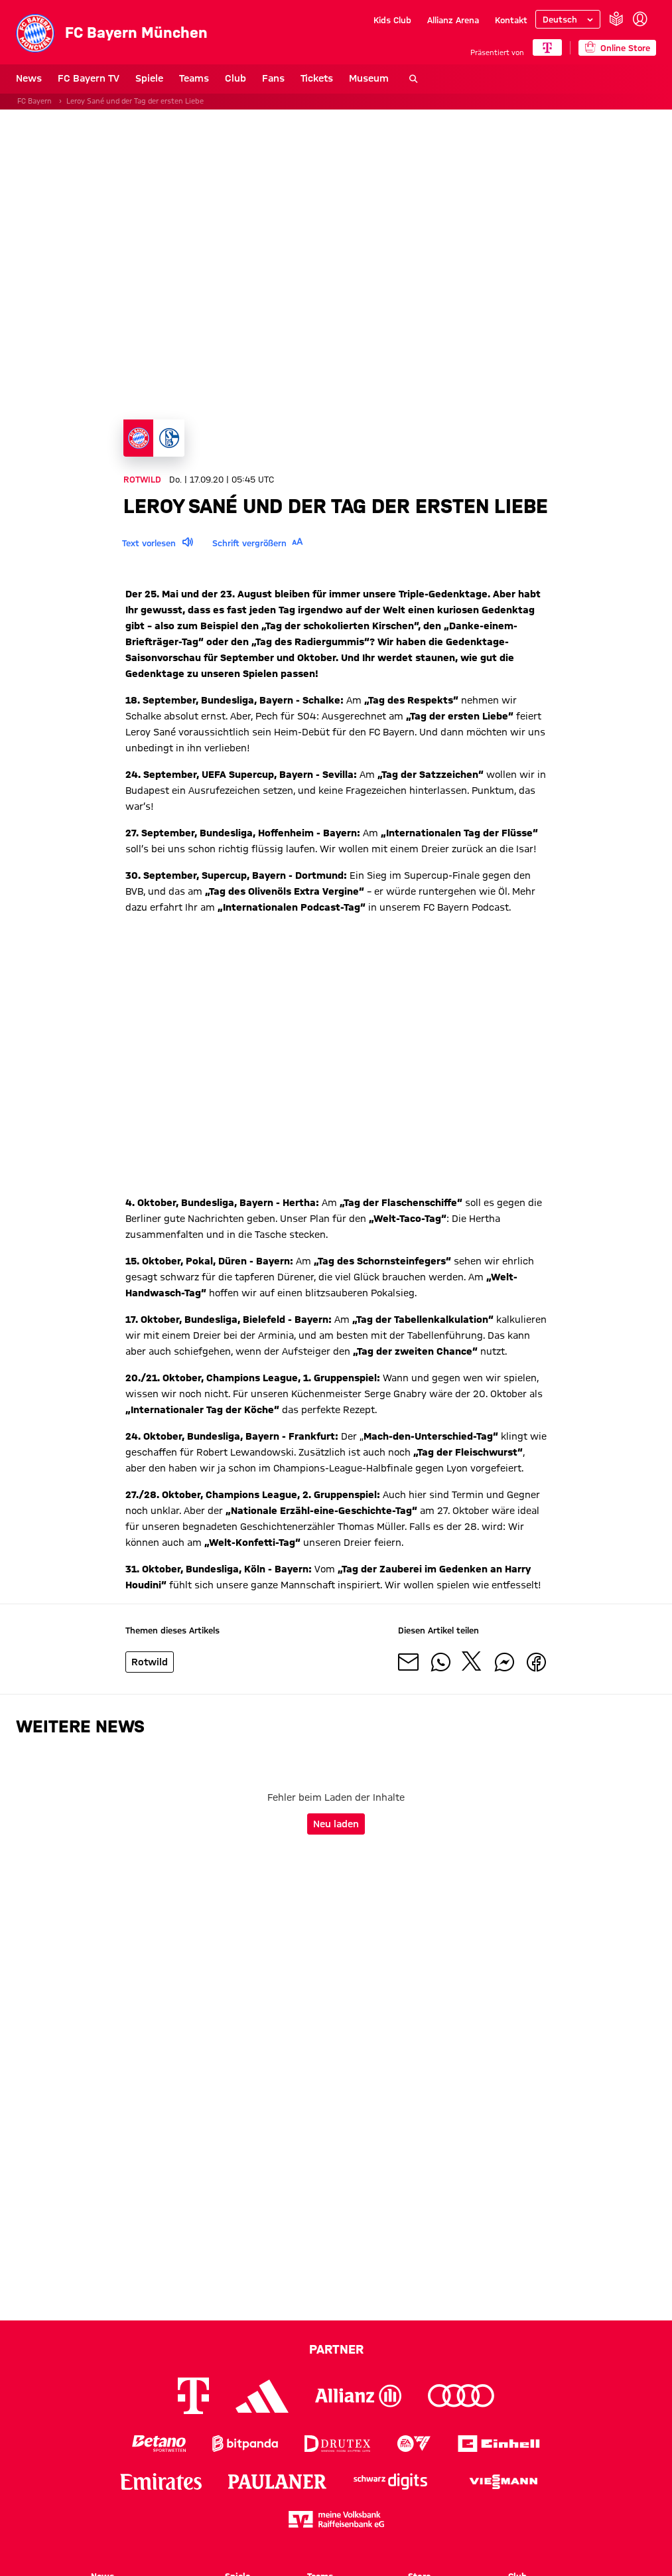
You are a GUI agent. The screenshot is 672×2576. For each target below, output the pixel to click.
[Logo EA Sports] (414, 2443)
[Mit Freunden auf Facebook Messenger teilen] (504, 1664)
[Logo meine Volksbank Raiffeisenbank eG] (336, 2519)
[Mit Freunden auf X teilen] (472, 1664)
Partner (336, 2349)
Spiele (149, 78)
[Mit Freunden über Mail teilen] (408, 1664)
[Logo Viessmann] (503, 2481)
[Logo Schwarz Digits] (390, 2481)
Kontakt (511, 20)
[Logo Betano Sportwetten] (159, 2443)
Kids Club (392, 20)
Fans (273, 78)
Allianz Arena (453, 20)
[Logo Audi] (461, 2395)
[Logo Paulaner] (277, 2481)
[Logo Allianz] (358, 2395)
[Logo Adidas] (262, 2396)
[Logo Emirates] (161, 2481)
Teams (194, 78)
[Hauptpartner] (547, 47)
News (29, 78)
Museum (369, 78)
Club (235, 78)
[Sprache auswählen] (568, 19)
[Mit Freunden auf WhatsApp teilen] (440, 1664)
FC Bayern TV (88, 78)
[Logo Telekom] (193, 2396)
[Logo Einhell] (499, 2443)
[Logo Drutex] (337, 2443)
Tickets (317, 78)
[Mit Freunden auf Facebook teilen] (536, 1664)
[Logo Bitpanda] (245, 2443)
